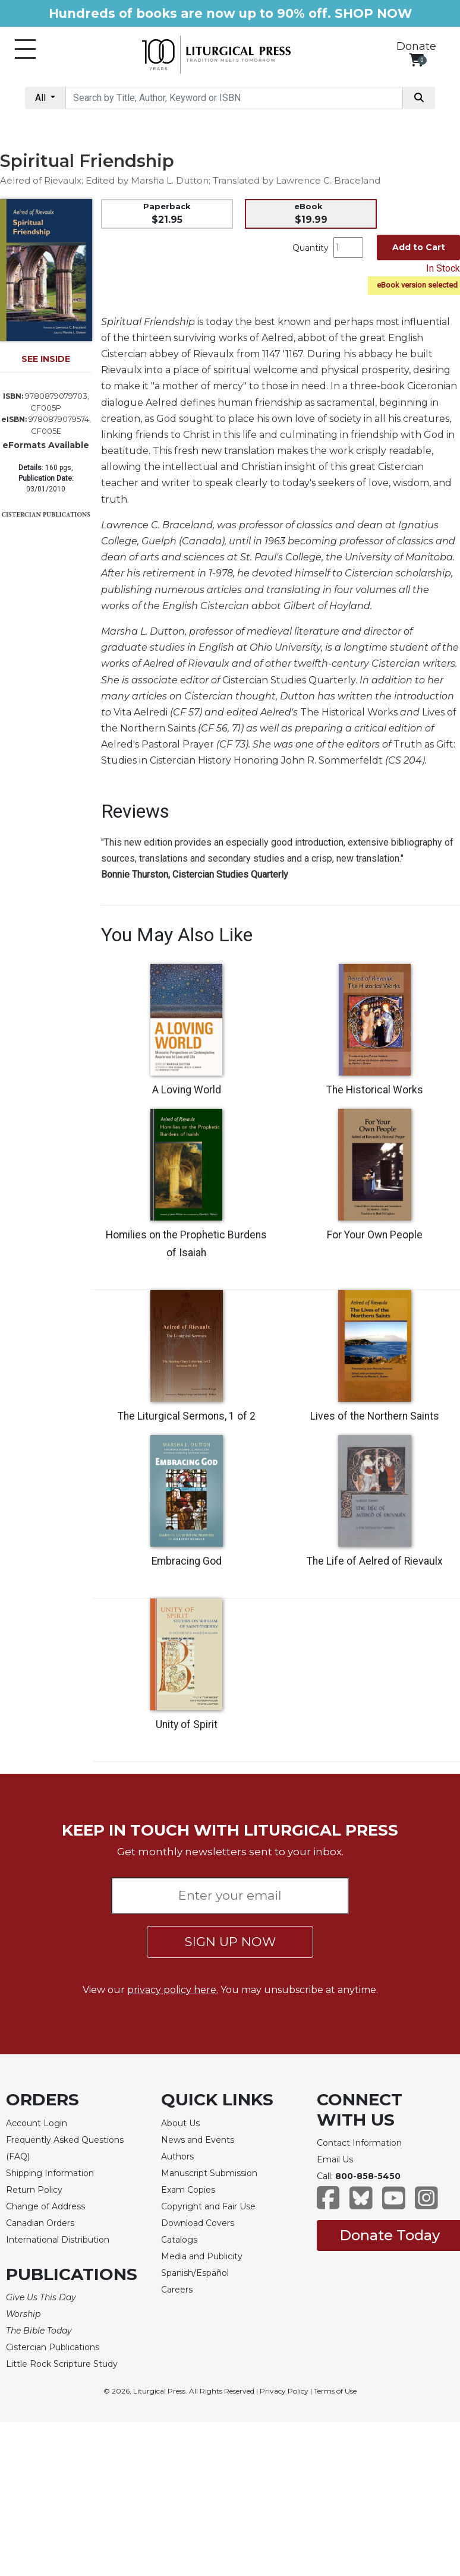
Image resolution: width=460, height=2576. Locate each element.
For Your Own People (375, 1235)
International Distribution (57, 2239)
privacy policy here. (172, 1989)
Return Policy (34, 2189)
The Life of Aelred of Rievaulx (375, 1561)
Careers (177, 2289)
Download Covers (197, 2223)
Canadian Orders (40, 2223)
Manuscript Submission (209, 2173)
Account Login (36, 2123)
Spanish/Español (195, 2273)
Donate (416, 46)
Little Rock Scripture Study (62, 2364)
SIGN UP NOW (230, 1941)
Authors (177, 2156)
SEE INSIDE (45, 359)
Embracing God (187, 1561)
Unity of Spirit (187, 1724)
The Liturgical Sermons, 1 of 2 (187, 1416)
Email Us (335, 2159)
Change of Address (45, 2206)
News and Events (197, 2139)
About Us (180, 2123)
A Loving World (186, 1090)
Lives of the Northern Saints (374, 1416)
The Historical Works (374, 1090)
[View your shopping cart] (416, 59)
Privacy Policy (284, 2390)
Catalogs (179, 2239)
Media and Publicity (201, 2256)
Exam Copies (188, 2189)
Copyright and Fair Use (208, 2206)
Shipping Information (50, 2173)
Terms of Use (335, 2390)
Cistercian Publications (52, 2347)
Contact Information (359, 2142)
